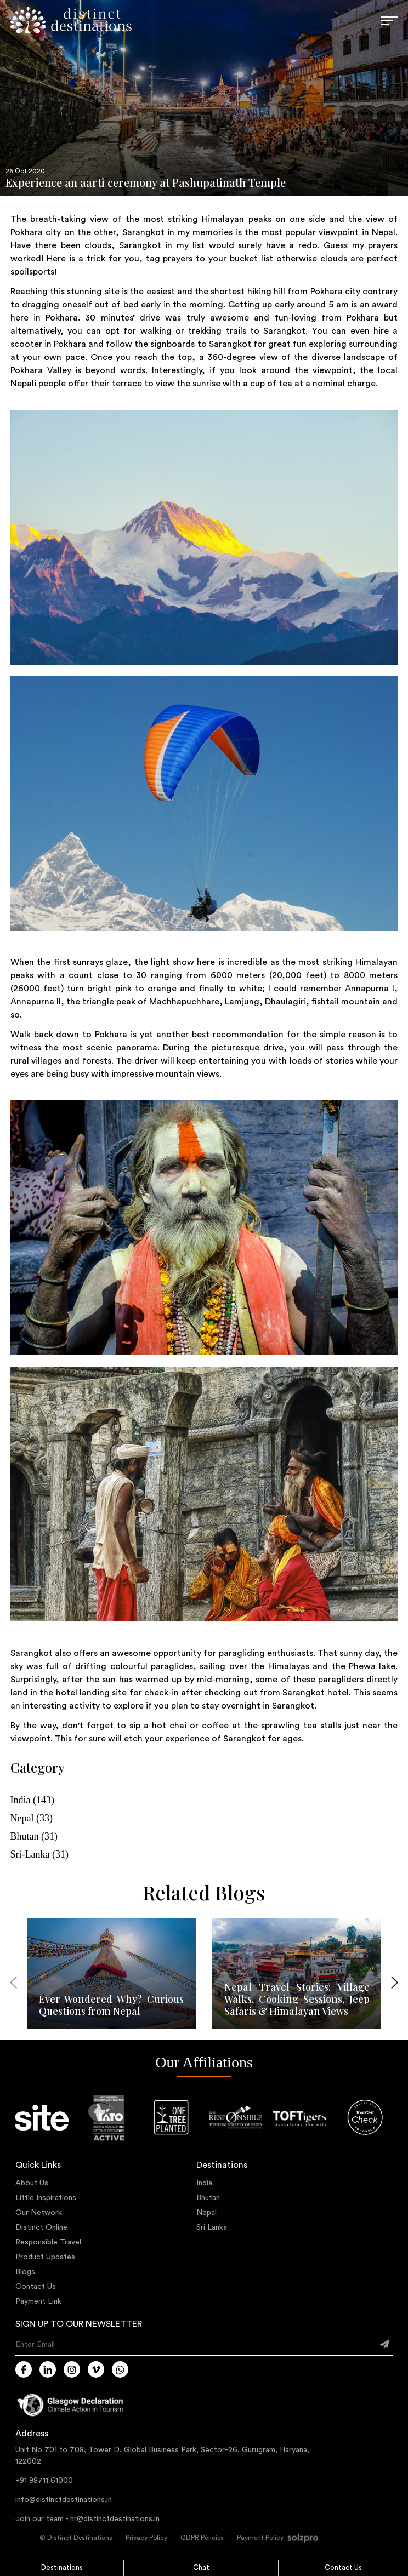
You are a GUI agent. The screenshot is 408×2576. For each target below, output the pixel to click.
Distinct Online (41, 2227)
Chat (201, 2567)
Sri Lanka (211, 2227)
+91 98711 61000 (44, 2480)
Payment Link (38, 2301)
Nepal (206, 2213)
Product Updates (45, 2257)
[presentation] (13, 1984)
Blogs (25, 2272)
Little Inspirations (45, 2198)
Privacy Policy (146, 2537)
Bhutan (208, 2198)
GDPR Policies (202, 2537)
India (204, 2183)
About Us (31, 2183)
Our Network (38, 2213)
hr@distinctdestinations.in (115, 2519)
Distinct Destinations (79, 2537)
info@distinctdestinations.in (63, 2500)
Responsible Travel (48, 2242)
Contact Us (343, 2567)
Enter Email (35, 2345)
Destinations (62, 2567)
